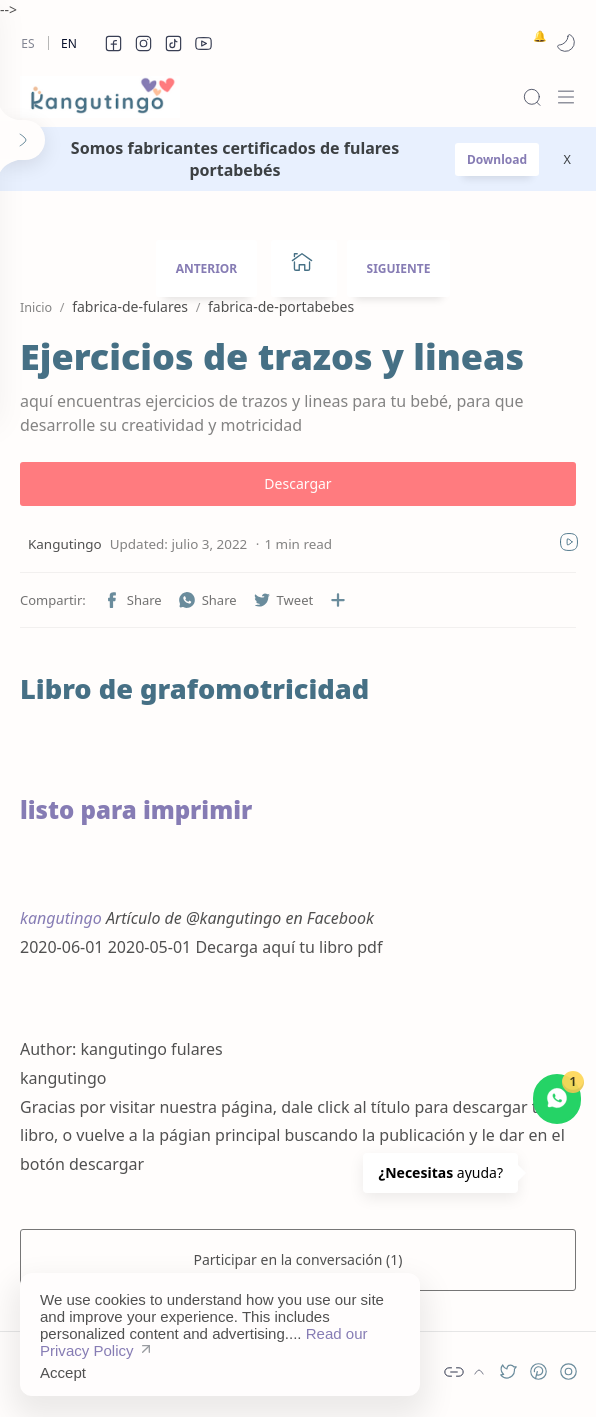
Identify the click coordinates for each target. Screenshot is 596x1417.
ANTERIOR (207, 268)
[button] (113, 43)
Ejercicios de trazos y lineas (272, 357)
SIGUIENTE (399, 268)
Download (497, 159)
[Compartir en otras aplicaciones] (338, 600)
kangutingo (61, 918)
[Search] (532, 97)
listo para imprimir (136, 809)
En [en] (69, 43)
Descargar (297, 483)
